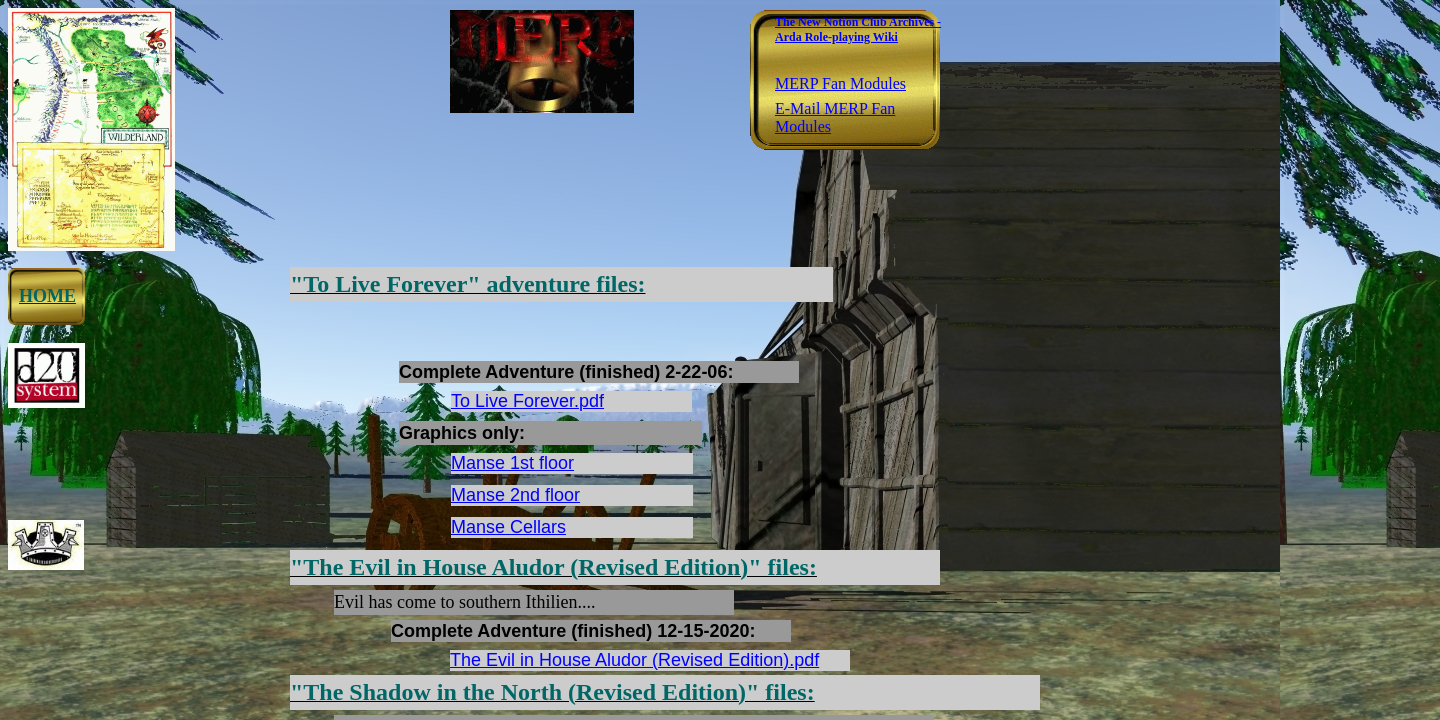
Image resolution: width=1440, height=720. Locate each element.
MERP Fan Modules (840, 83)
